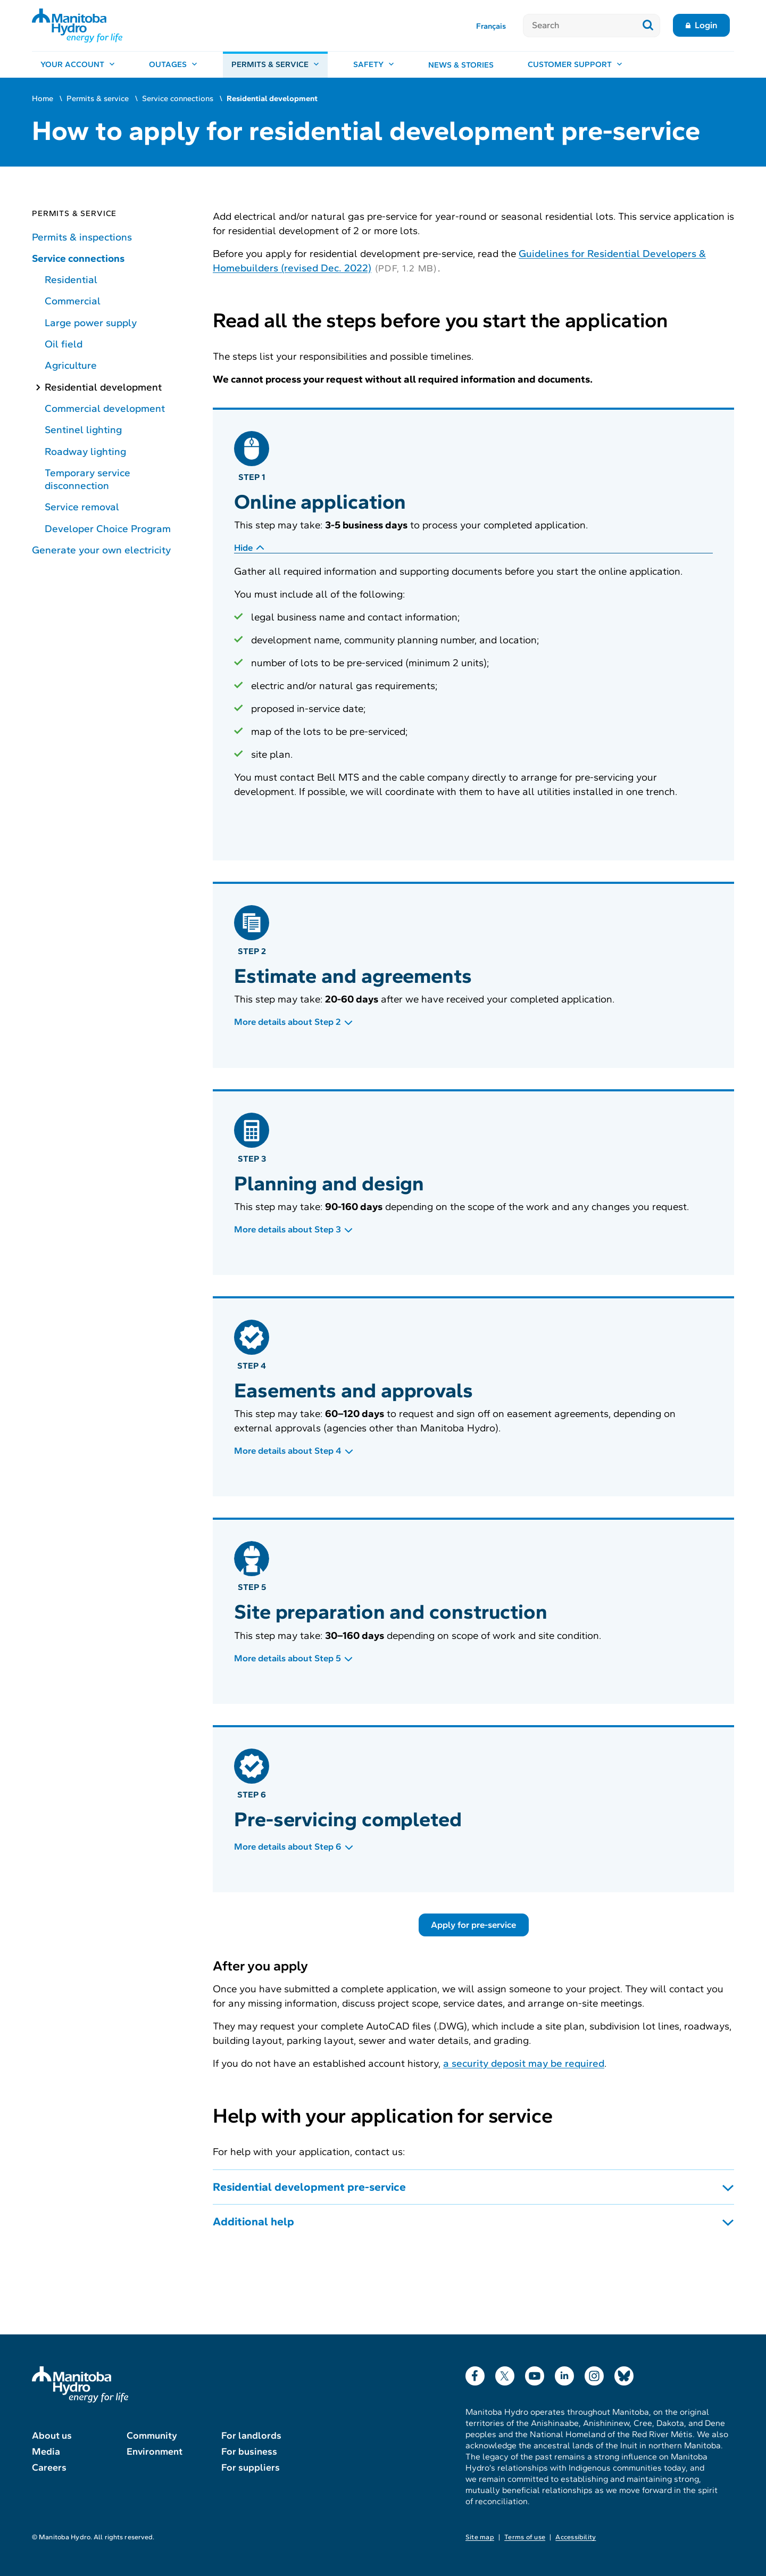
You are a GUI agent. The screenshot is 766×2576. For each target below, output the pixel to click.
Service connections (177, 98)
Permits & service (97, 98)
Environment (154, 2451)
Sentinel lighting (83, 429)
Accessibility (575, 2537)
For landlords (251, 2435)
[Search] (579, 25)
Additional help (253, 2221)
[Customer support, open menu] (575, 65)
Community (152, 2435)
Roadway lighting (85, 451)
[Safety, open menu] (374, 65)
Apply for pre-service (473, 1925)
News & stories (461, 65)
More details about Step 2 (287, 1022)
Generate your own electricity (101, 550)
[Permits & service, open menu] (275, 65)
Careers (49, 2467)
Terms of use (524, 2537)
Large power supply (91, 322)
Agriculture (71, 365)
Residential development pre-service (309, 2187)
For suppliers (250, 2467)
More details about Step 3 (287, 1229)
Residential (71, 279)
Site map (479, 2537)
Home (42, 98)
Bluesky (624, 2373)
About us (52, 2435)
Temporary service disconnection (87, 479)
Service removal (82, 506)
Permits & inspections (82, 237)
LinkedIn (564, 2373)
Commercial (73, 301)
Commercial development (105, 408)
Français (491, 26)
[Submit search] (648, 25)
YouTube (534, 2373)
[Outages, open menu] (173, 65)
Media (46, 2451)
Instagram (594, 2373)
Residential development (103, 387)
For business (249, 2451)
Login (706, 25)
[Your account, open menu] (77, 65)
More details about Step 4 (288, 1451)
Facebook (475, 2373)
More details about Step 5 (287, 1658)
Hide (243, 548)
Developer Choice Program (108, 528)
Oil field (63, 344)
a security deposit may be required (523, 2063)
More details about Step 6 (288, 1847)
